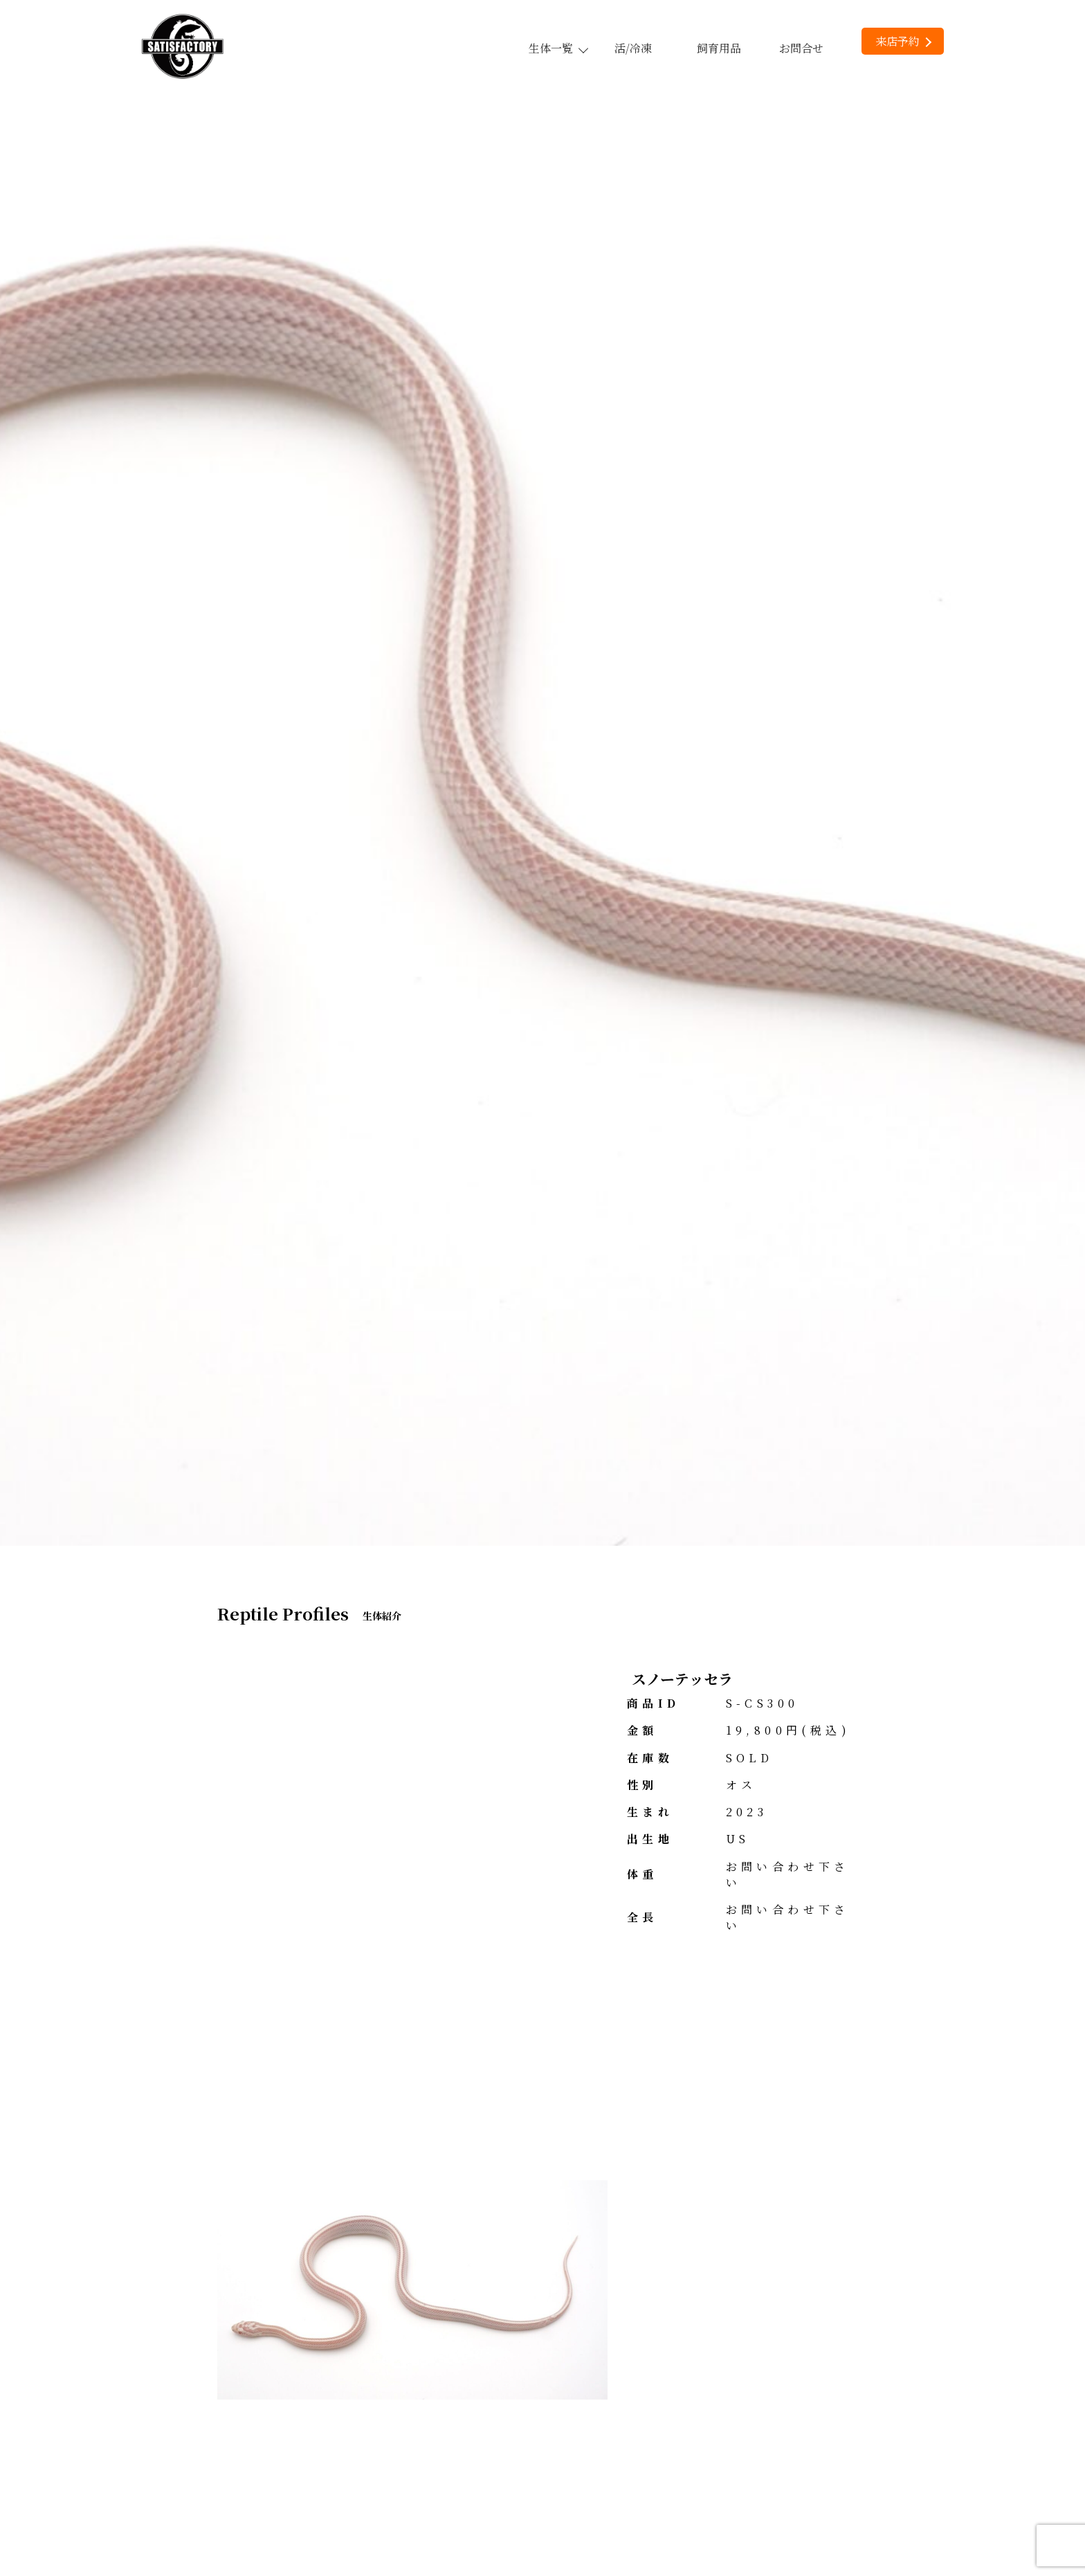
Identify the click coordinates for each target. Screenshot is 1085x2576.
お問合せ (801, 48)
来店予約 (903, 41)
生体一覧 (558, 48)
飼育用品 (719, 48)
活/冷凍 (633, 48)
